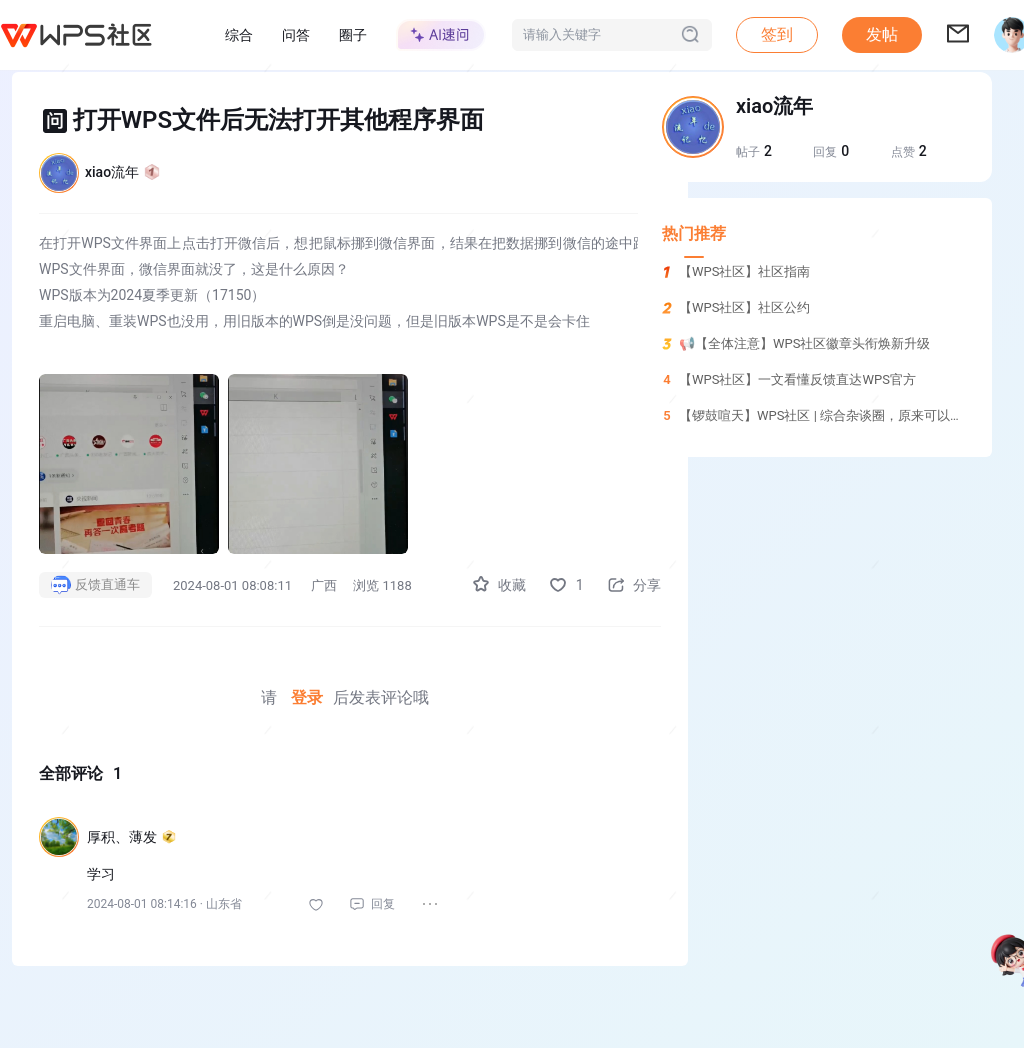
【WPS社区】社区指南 (744, 271)
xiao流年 (122, 172)
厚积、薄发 (131, 837)
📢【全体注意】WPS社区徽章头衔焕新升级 (804, 343)
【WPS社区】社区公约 (744, 307)
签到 (777, 34)
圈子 (353, 35)
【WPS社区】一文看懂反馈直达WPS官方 (797, 379)
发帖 (882, 34)
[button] (882, 35)
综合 (239, 35)
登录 (299, 697)
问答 (296, 35)
